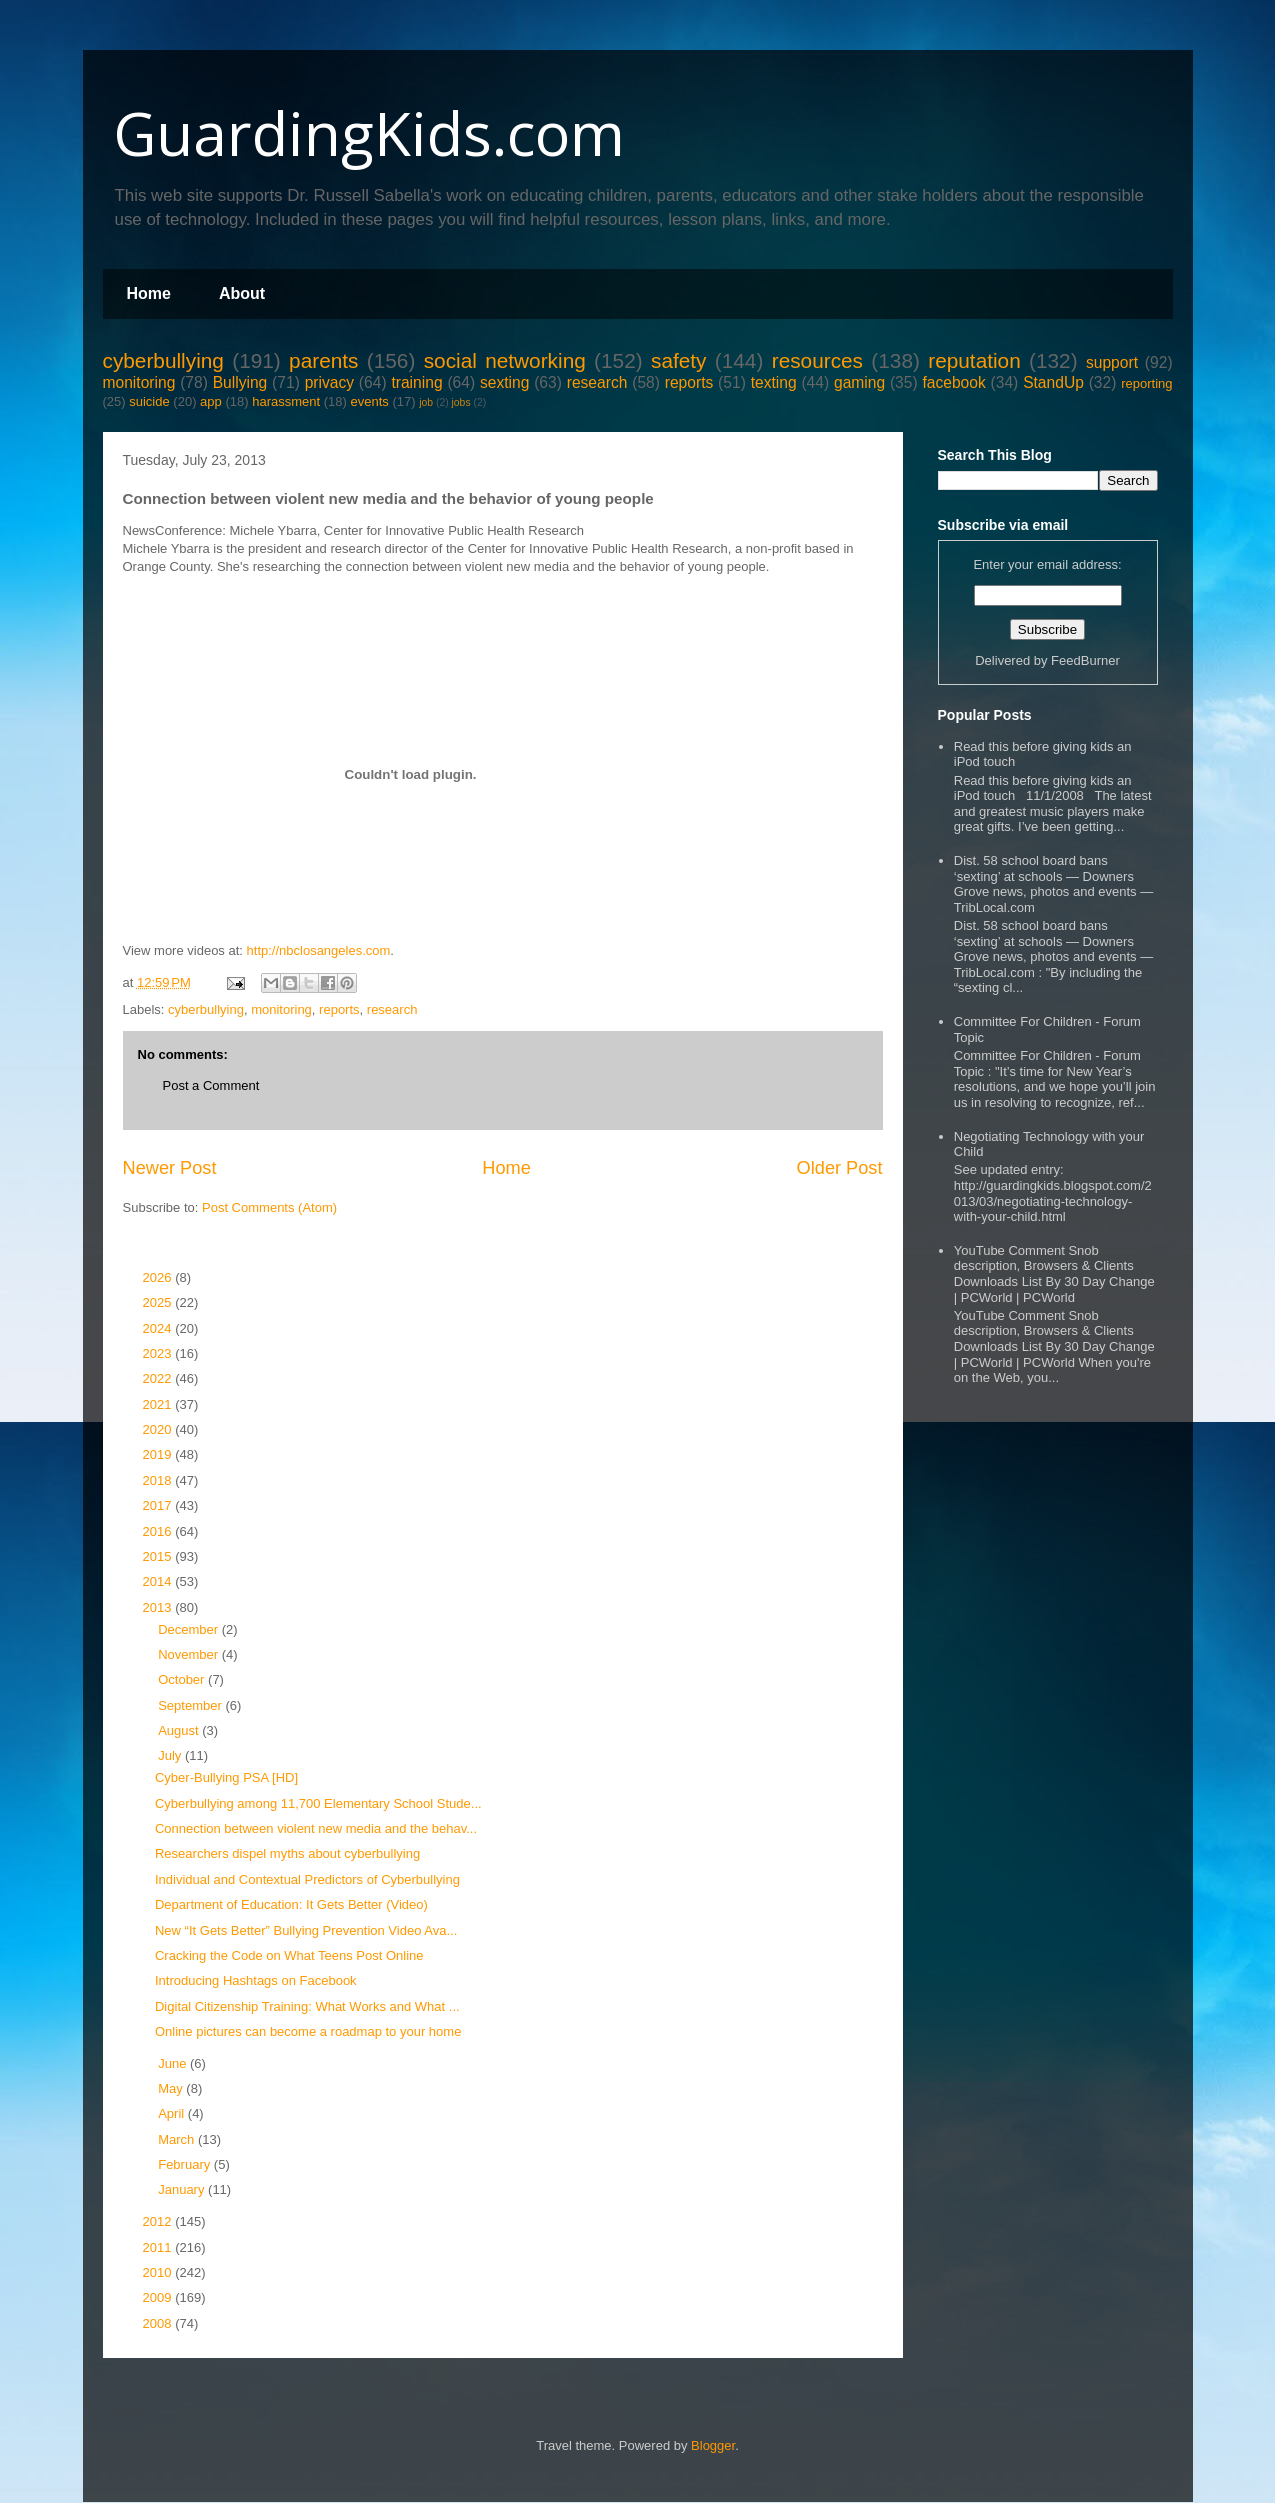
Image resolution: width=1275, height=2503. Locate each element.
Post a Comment (211, 1085)
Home (149, 293)
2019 (159, 1454)
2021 (159, 1404)
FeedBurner (1085, 660)
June (174, 2063)
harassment (286, 401)
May (172, 2088)
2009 (159, 2297)
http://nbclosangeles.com (319, 950)
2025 (159, 1302)
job (426, 402)
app (211, 401)
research (597, 382)
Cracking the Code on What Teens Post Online (289, 1955)
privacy (329, 382)
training (416, 382)
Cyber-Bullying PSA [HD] (226, 1777)
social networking (505, 360)
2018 (159, 1480)
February (186, 2164)
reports (689, 382)
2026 (159, 1277)
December (190, 1629)
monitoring (139, 382)
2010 (159, 2272)
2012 (159, 2221)
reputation (974, 360)
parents (323, 360)
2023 (159, 1353)
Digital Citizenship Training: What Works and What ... (307, 2006)
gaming (859, 382)
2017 (159, 1505)
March (178, 2139)
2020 (159, 1429)
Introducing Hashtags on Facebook (256, 1980)
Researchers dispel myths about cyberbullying (287, 1853)
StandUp (1053, 382)
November (190, 1654)
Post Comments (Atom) (269, 1207)
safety (679, 360)
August (180, 1730)
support (1112, 362)
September (191, 1705)
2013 (159, 1607)
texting (774, 382)
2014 (159, 1581)
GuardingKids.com (369, 133)
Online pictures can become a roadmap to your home (308, 2031)
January (183, 2189)
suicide (149, 401)
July (171, 1755)
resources (817, 360)
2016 (159, 1531)
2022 (159, 1378)
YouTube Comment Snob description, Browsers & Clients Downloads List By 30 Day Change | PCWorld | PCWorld (1054, 1274)
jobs (461, 402)
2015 (159, 1556)
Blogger (713, 2445)
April (173, 2113)
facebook (953, 382)
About (242, 293)
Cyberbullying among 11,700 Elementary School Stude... (318, 1803)
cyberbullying (163, 360)
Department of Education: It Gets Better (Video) (291, 1904)
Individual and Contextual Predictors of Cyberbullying (307, 1879)
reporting (1146, 383)
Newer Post (170, 1168)
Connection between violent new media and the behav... (316, 1828)
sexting (504, 382)
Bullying (240, 382)
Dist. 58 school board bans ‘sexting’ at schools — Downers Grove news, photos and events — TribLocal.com (1053, 884)
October (183, 1679)
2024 (159, 1328)
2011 (159, 2247)
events (369, 401)
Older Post (840, 1168)
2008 (159, 2323)
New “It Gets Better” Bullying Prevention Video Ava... (306, 1930)
